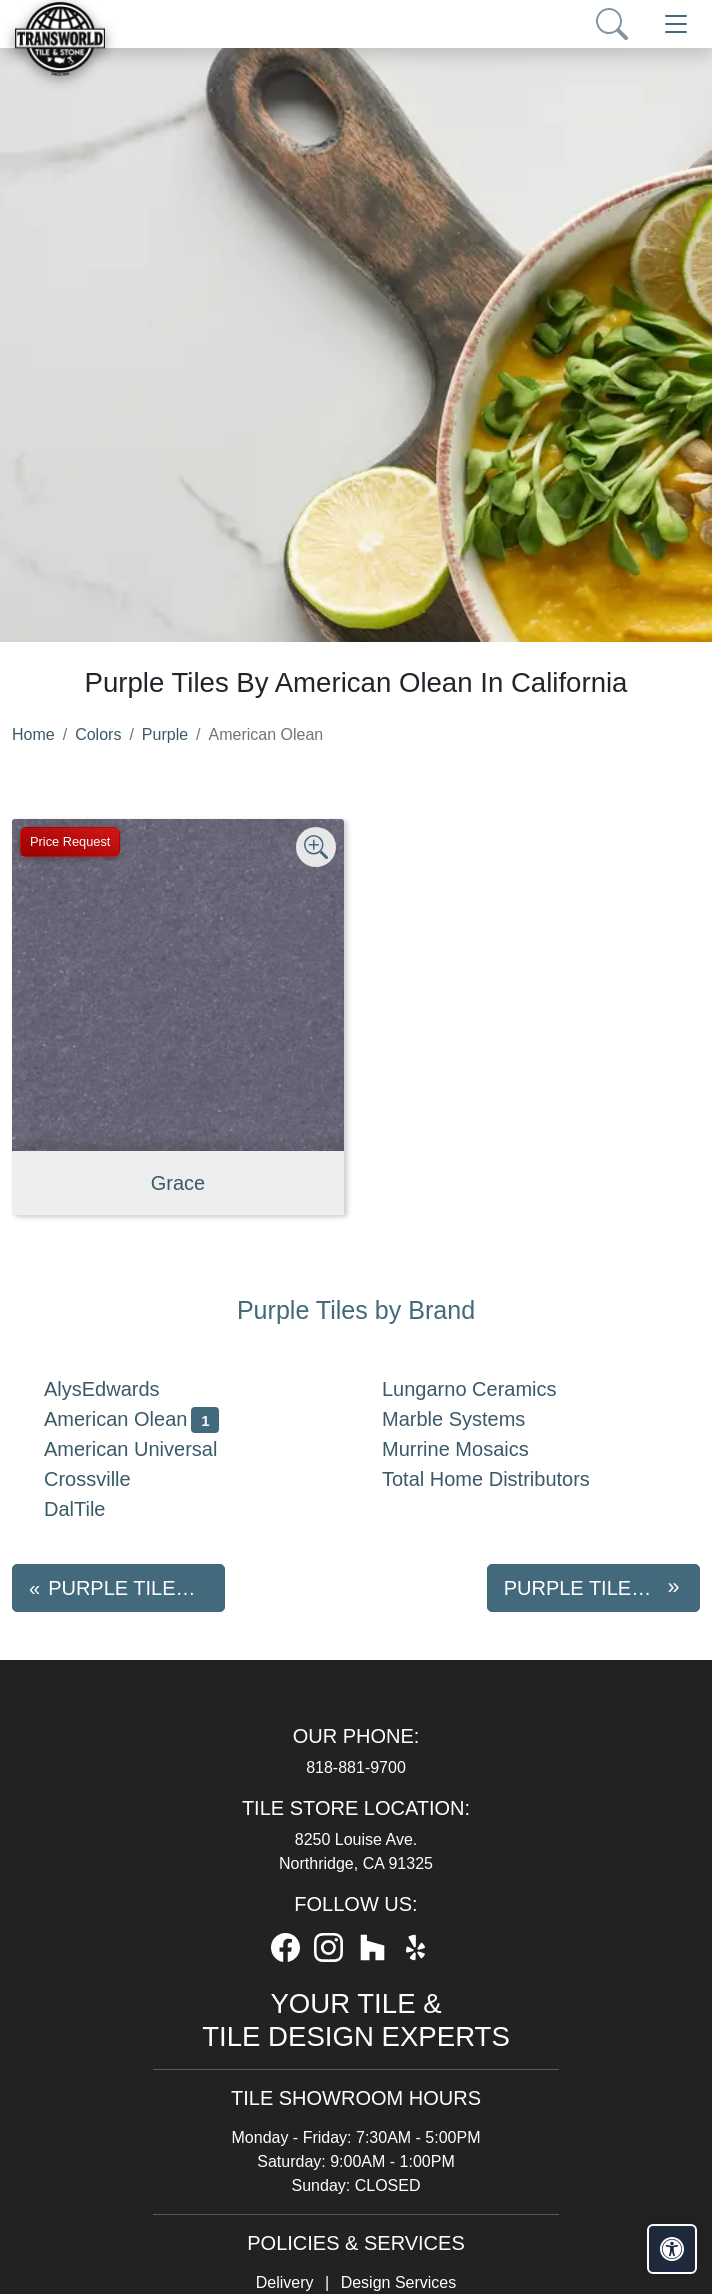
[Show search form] (612, 24)
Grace (178, 1183)
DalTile (90, 1509)
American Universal (146, 1449)
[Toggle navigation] (676, 24)
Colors (98, 734)
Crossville (103, 1479)
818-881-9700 (356, 1767)
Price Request (70, 841)
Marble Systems (469, 1419)
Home (33, 734)
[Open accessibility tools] (672, 2249)
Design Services (399, 2282)
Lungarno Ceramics (485, 1389)
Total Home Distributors (502, 1479)
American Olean (131, 1419)
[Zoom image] (316, 847)
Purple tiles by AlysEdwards (136, 1588)
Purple (165, 734)
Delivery (285, 2282)
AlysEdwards (117, 1389)
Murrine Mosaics (471, 1449)
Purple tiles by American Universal (602, 1588)
